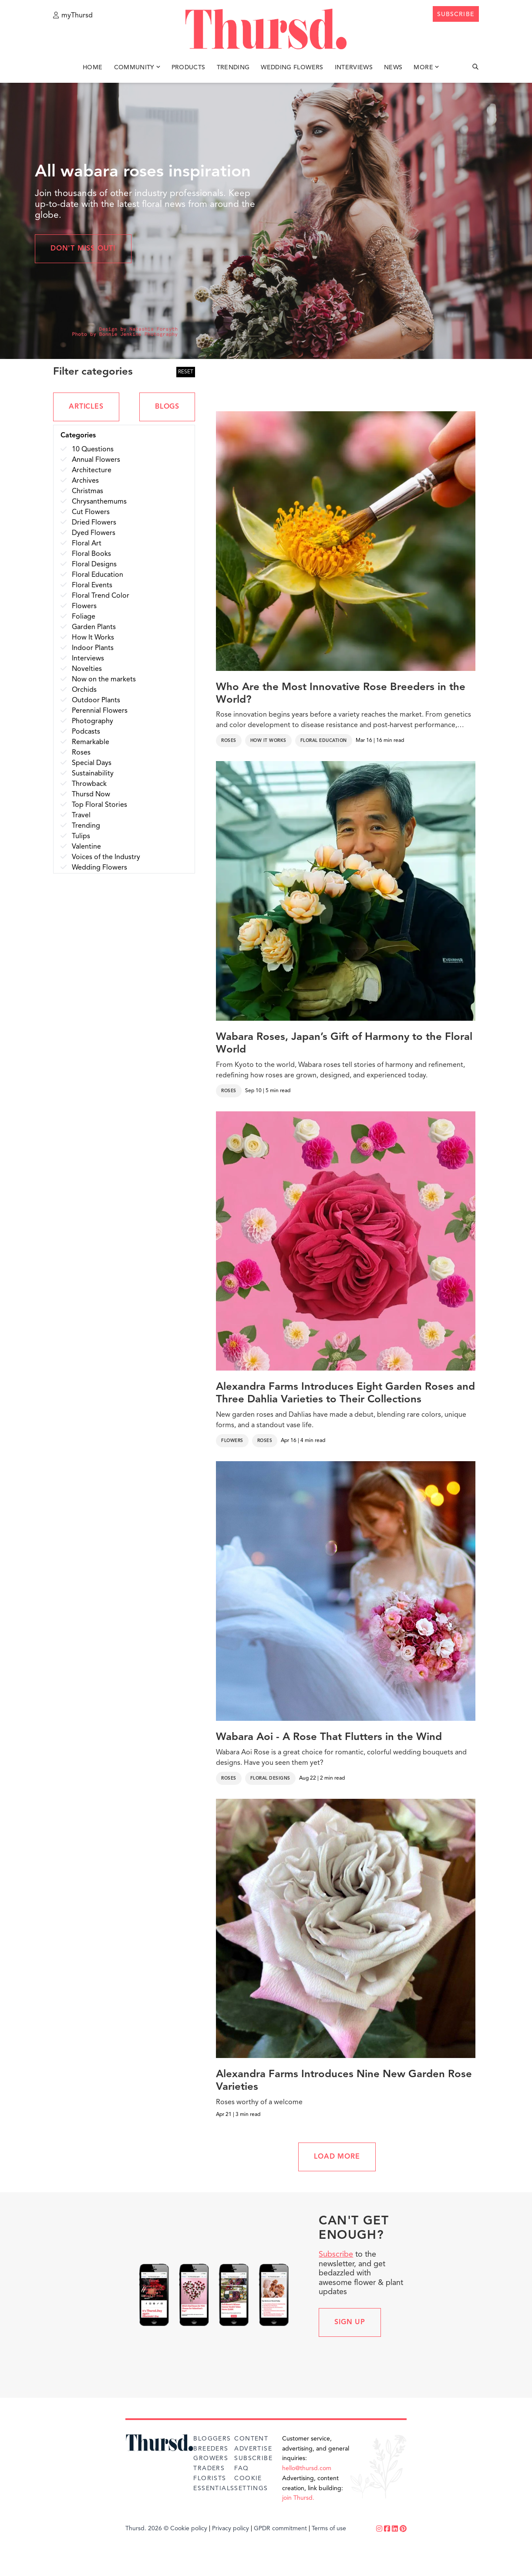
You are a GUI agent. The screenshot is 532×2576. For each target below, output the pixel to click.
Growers (210, 2458)
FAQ (241, 2468)
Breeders (210, 2449)
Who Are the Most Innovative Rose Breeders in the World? (340, 693)
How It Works (268, 740)
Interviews (354, 69)
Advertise (253, 2449)
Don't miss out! (83, 248)
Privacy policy (230, 2528)
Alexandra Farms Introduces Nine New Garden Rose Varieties (344, 2080)
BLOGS (167, 406)
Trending (233, 69)
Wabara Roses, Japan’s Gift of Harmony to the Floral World (344, 1043)
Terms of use (329, 2528)
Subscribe (336, 2254)
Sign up (349, 2322)
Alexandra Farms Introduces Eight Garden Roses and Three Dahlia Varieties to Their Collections (345, 1393)
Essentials (213, 2488)
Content (251, 2439)
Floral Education (323, 740)
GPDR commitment (280, 2528)
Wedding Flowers (292, 69)
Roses (228, 740)
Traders (209, 2468)
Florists (209, 2478)
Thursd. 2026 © (146, 2528)
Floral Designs (270, 1778)
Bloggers (212, 2439)
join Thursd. (298, 2498)
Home (92, 69)
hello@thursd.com (306, 2468)
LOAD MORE (337, 2156)
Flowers (232, 1441)
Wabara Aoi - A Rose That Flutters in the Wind (329, 1737)
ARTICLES (86, 406)
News (393, 69)
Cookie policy (188, 2528)
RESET (185, 372)
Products (188, 69)
